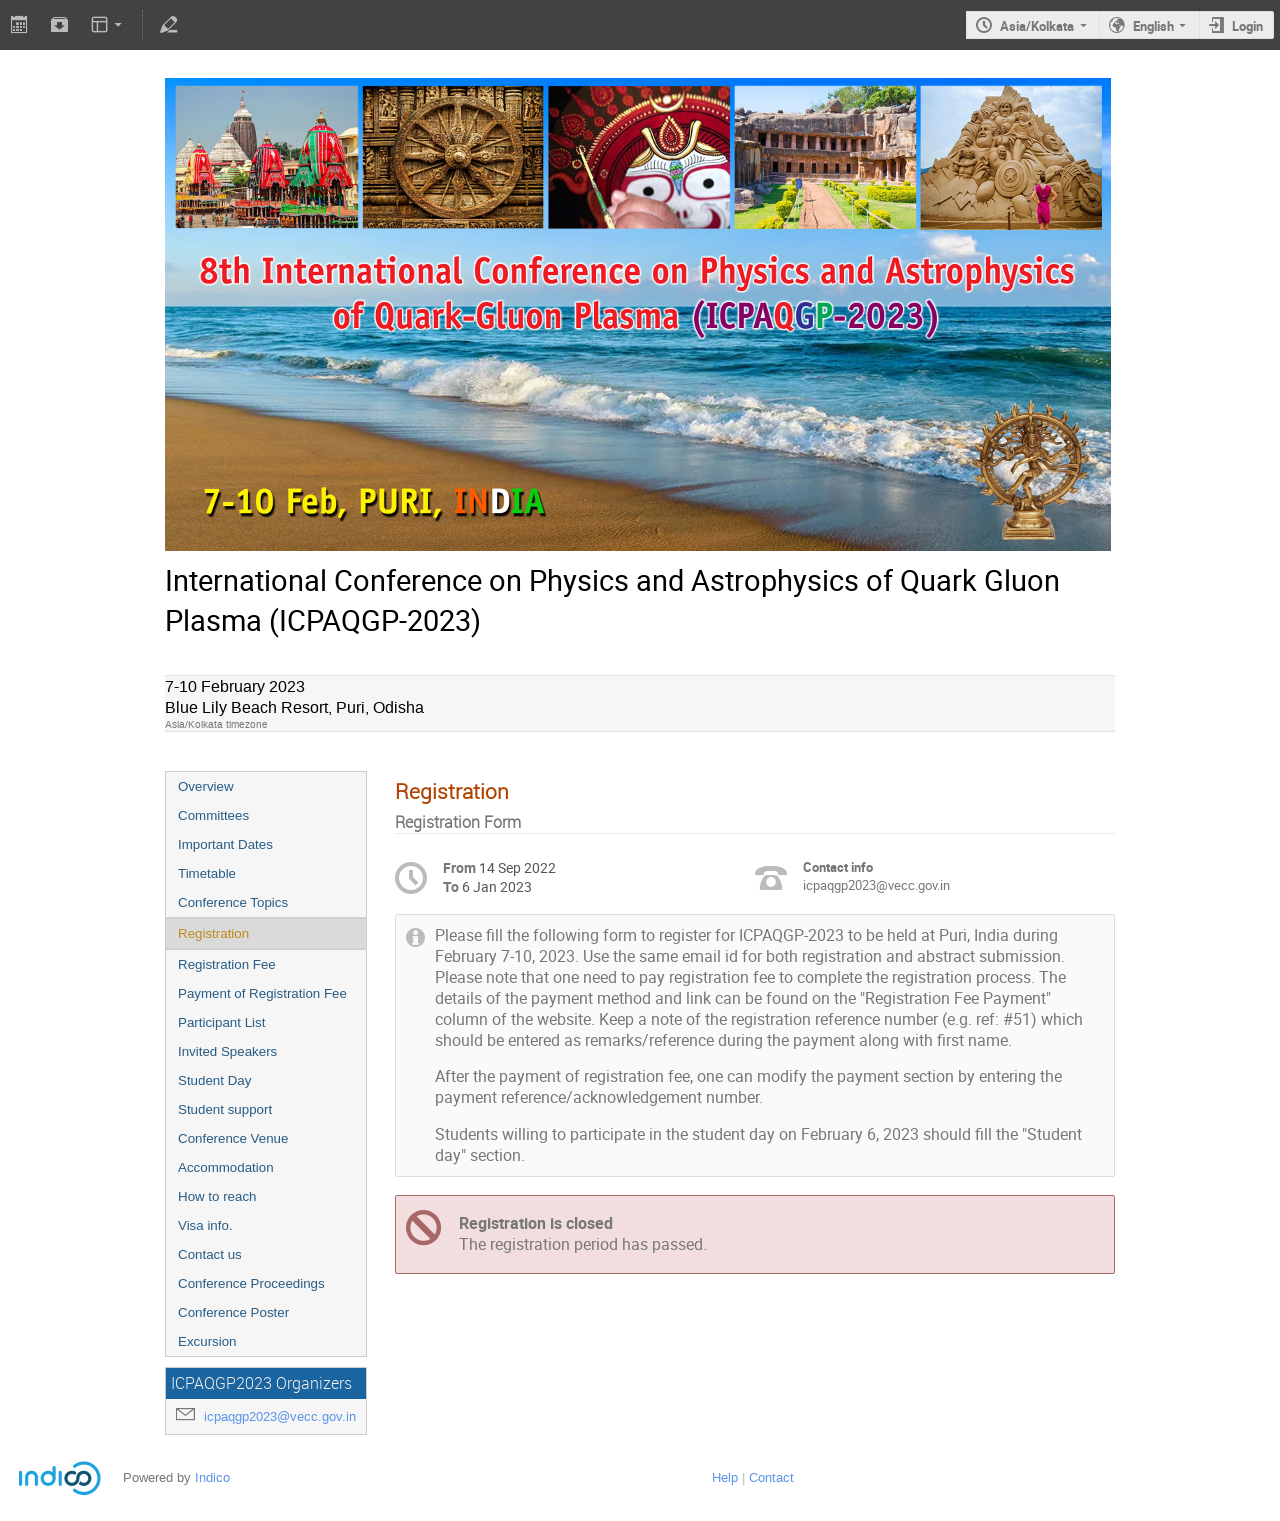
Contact (771, 1477)
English (1153, 26)
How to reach (217, 1196)
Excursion (207, 1341)
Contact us (210, 1254)
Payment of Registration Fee (262, 993)
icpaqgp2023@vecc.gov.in (280, 1416)
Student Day (214, 1080)
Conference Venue (233, 1138)
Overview (206, 786)
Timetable (207, 873)
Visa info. (205, 1225)
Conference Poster (233, 1312)
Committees (213, 815)
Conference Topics (233, 902)
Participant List (221, 1022)
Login (1247, 26)
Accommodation (226, 1167)
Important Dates (225, 844)
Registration (213, 933)
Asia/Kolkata (1037, 26)
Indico (212, 1477)
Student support (225, 1109)
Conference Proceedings (251, 1283)
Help (725, 1477)
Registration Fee (227, 964)
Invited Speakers (227, 1051)
